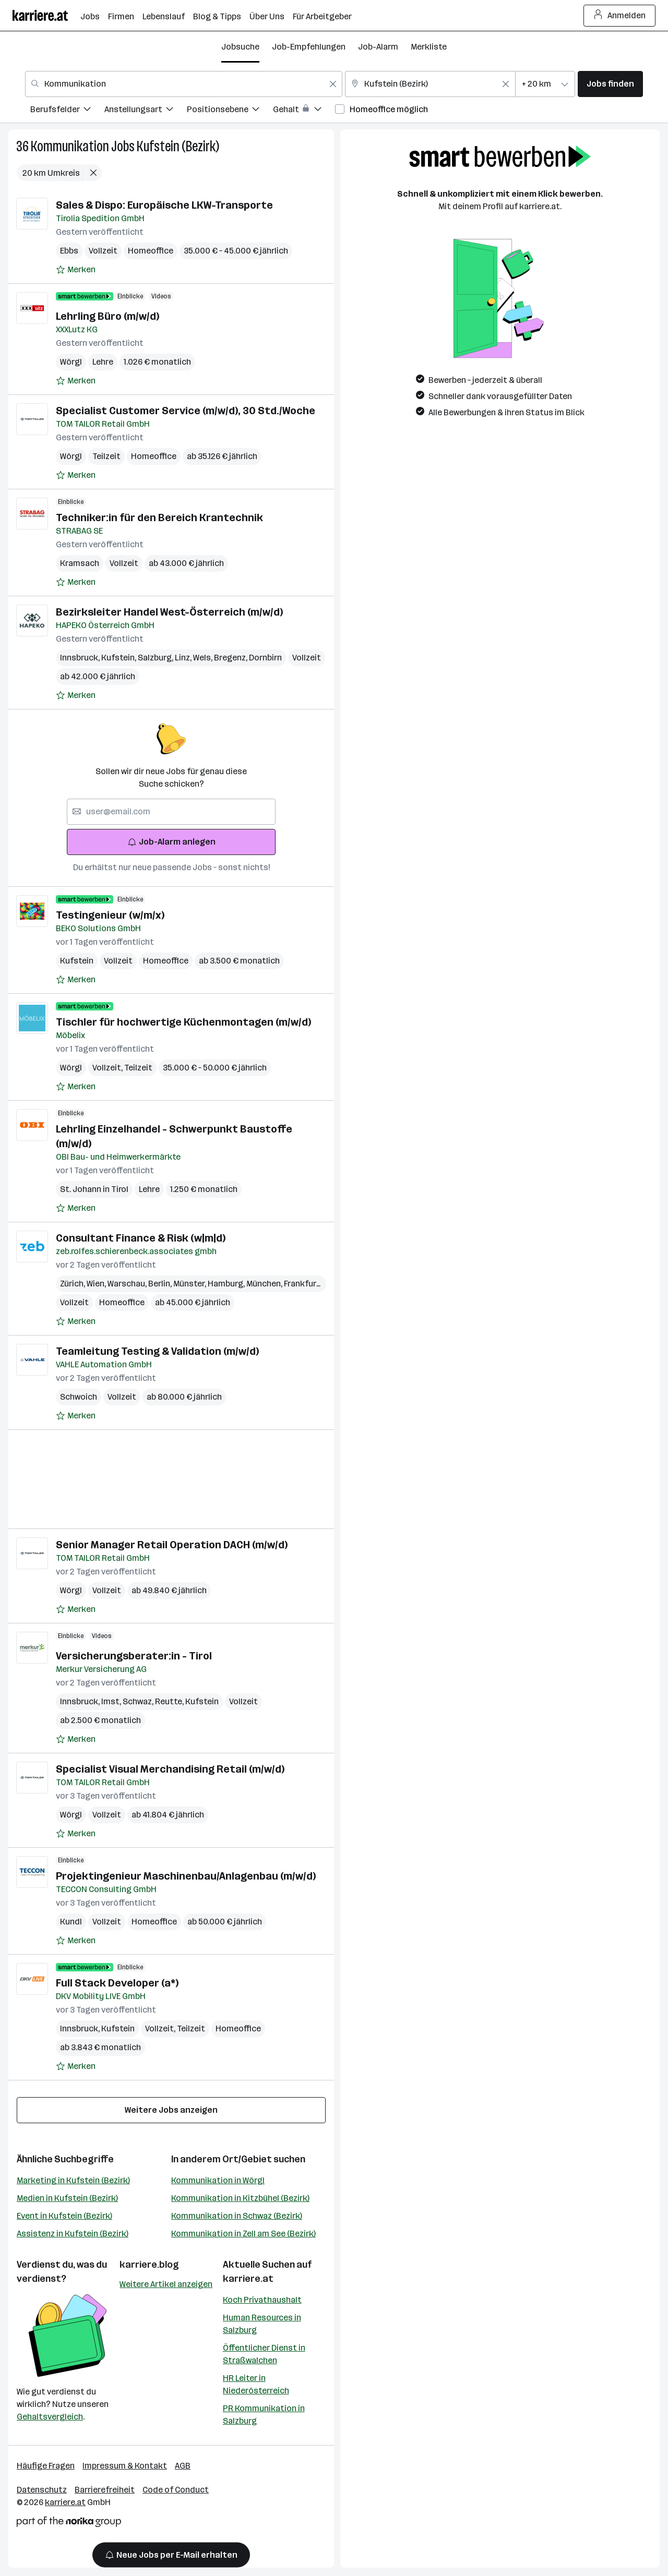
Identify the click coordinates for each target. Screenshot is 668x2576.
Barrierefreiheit (105, 2490)
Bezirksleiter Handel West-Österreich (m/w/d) (169, 612)
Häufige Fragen (46, 2466)
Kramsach (79, 563)
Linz (184, 658)
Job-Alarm (378, 47)
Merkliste (429, 47)
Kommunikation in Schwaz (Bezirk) (236, 2216)
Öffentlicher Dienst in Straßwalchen (264, 2354)
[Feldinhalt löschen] (333, 84)
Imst (112, 1701)
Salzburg (156, 658)
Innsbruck (80, 658)
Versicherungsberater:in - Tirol (134, 1656)
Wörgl (71, 362)
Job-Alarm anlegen (171, 842)
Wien (97, 1284)
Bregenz (231, 658)
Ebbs (69, 251)
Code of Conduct (175, 2490)
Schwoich (78, 1397)
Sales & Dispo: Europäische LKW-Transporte (164, 205)
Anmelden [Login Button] (620, 15)
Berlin (160, 1284)
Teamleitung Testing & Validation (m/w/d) (157, 1351)
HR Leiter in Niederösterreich (256, 2384)
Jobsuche (240, 47)
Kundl (71, 1922)
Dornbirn (265, 658)
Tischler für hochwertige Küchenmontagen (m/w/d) (183, 1022)
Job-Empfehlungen (308, 47)
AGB (182, 2466)
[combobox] (183, 84)
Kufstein (119, 658)
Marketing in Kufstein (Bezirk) (73, 2180)
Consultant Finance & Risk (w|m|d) (140, 1238)
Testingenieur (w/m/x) (110, 915)
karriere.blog (149, 2264)
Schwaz (139, 1701)
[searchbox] (171, 812)
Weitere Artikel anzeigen (166, 2284)
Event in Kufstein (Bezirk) (64, 2216)
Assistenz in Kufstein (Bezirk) (72, 2233)
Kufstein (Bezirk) (178, 146)
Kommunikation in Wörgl (218, 2180)
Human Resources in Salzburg (262, 2324)
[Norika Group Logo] (69, 2524)
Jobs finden (610, 84)
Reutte (170, 1701)
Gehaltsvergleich (50, 2417)
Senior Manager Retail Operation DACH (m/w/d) (172, 1544)
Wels (203, 658)
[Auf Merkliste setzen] (76, 269)
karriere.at (248, 2278)
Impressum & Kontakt (124, 2466)
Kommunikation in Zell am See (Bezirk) (243, 2233)
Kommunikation (70, 146)
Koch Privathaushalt (262, 2300)
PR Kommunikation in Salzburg (264, 2414)
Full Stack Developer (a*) (117, 1983)
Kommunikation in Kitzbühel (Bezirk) (240, 2198)
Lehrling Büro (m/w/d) (107, 316)
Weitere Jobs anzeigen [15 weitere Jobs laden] (171, 2110)
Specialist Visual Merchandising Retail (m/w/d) (170, 1769)
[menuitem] (67, 111)
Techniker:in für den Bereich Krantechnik (159, 517)
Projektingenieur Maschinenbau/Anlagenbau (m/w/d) (186, 1876)
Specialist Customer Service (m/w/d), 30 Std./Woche (185, 410)
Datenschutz (42, 2490)
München (265, 1284)
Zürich (73, 1284)
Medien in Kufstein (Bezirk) (67, 2198)
